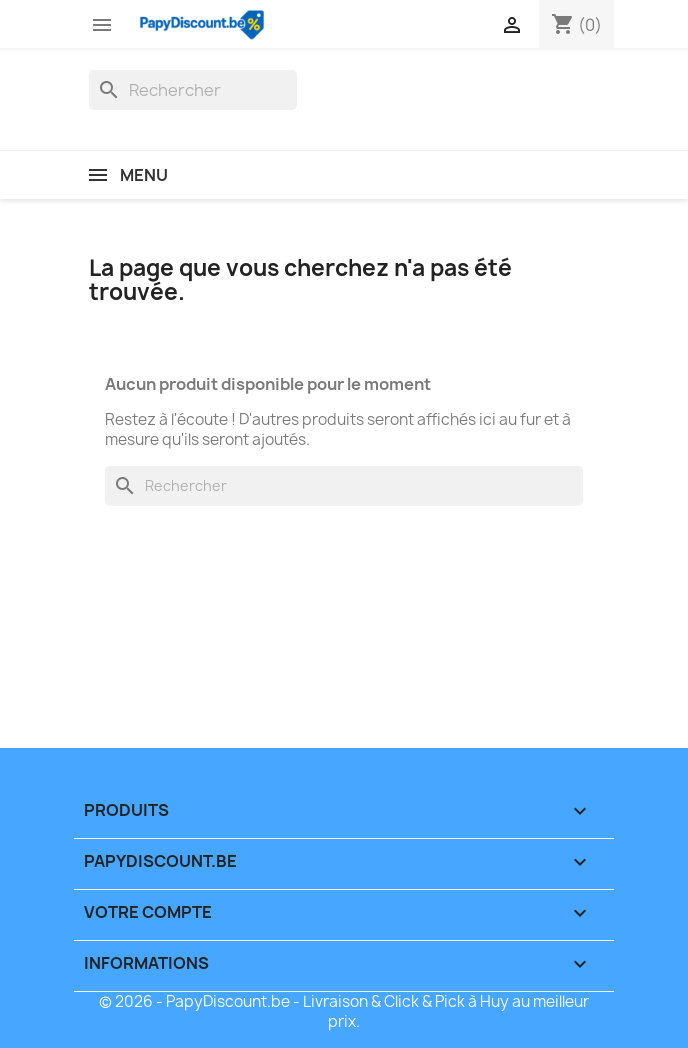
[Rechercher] (193, 90)
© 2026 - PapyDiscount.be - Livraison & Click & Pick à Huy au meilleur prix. (344, 1011)
